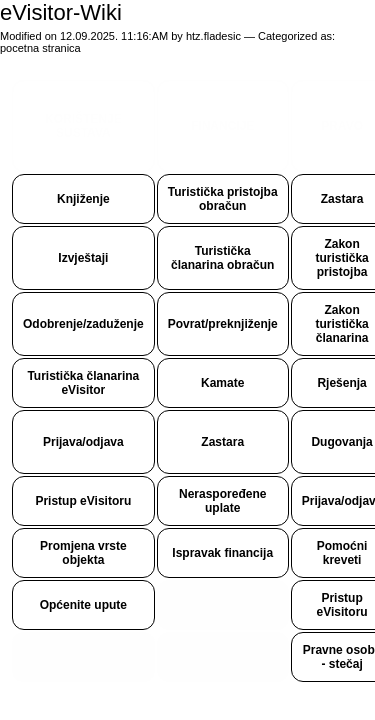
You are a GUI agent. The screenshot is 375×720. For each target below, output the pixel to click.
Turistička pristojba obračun (223, 199)
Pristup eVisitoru (83, 501)
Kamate (222, 383)
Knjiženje (83, 199)
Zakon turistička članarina (341, 324)
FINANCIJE (222, 126)
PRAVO (342, 126)
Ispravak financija (222, 553)
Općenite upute (83, 605)
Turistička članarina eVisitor (83, 383)
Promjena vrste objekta (83, 553)
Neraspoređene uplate (222, 501)
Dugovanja (341, 442)
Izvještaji (83, 258)
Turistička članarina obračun (222, 258)
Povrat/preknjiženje (223, 324)
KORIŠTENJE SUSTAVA (83, 126)
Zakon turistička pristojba (341, 258)
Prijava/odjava (83, 442)
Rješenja (341, 383)
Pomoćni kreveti (342, 553)
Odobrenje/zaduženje (83, 324)
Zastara (342, 199)
